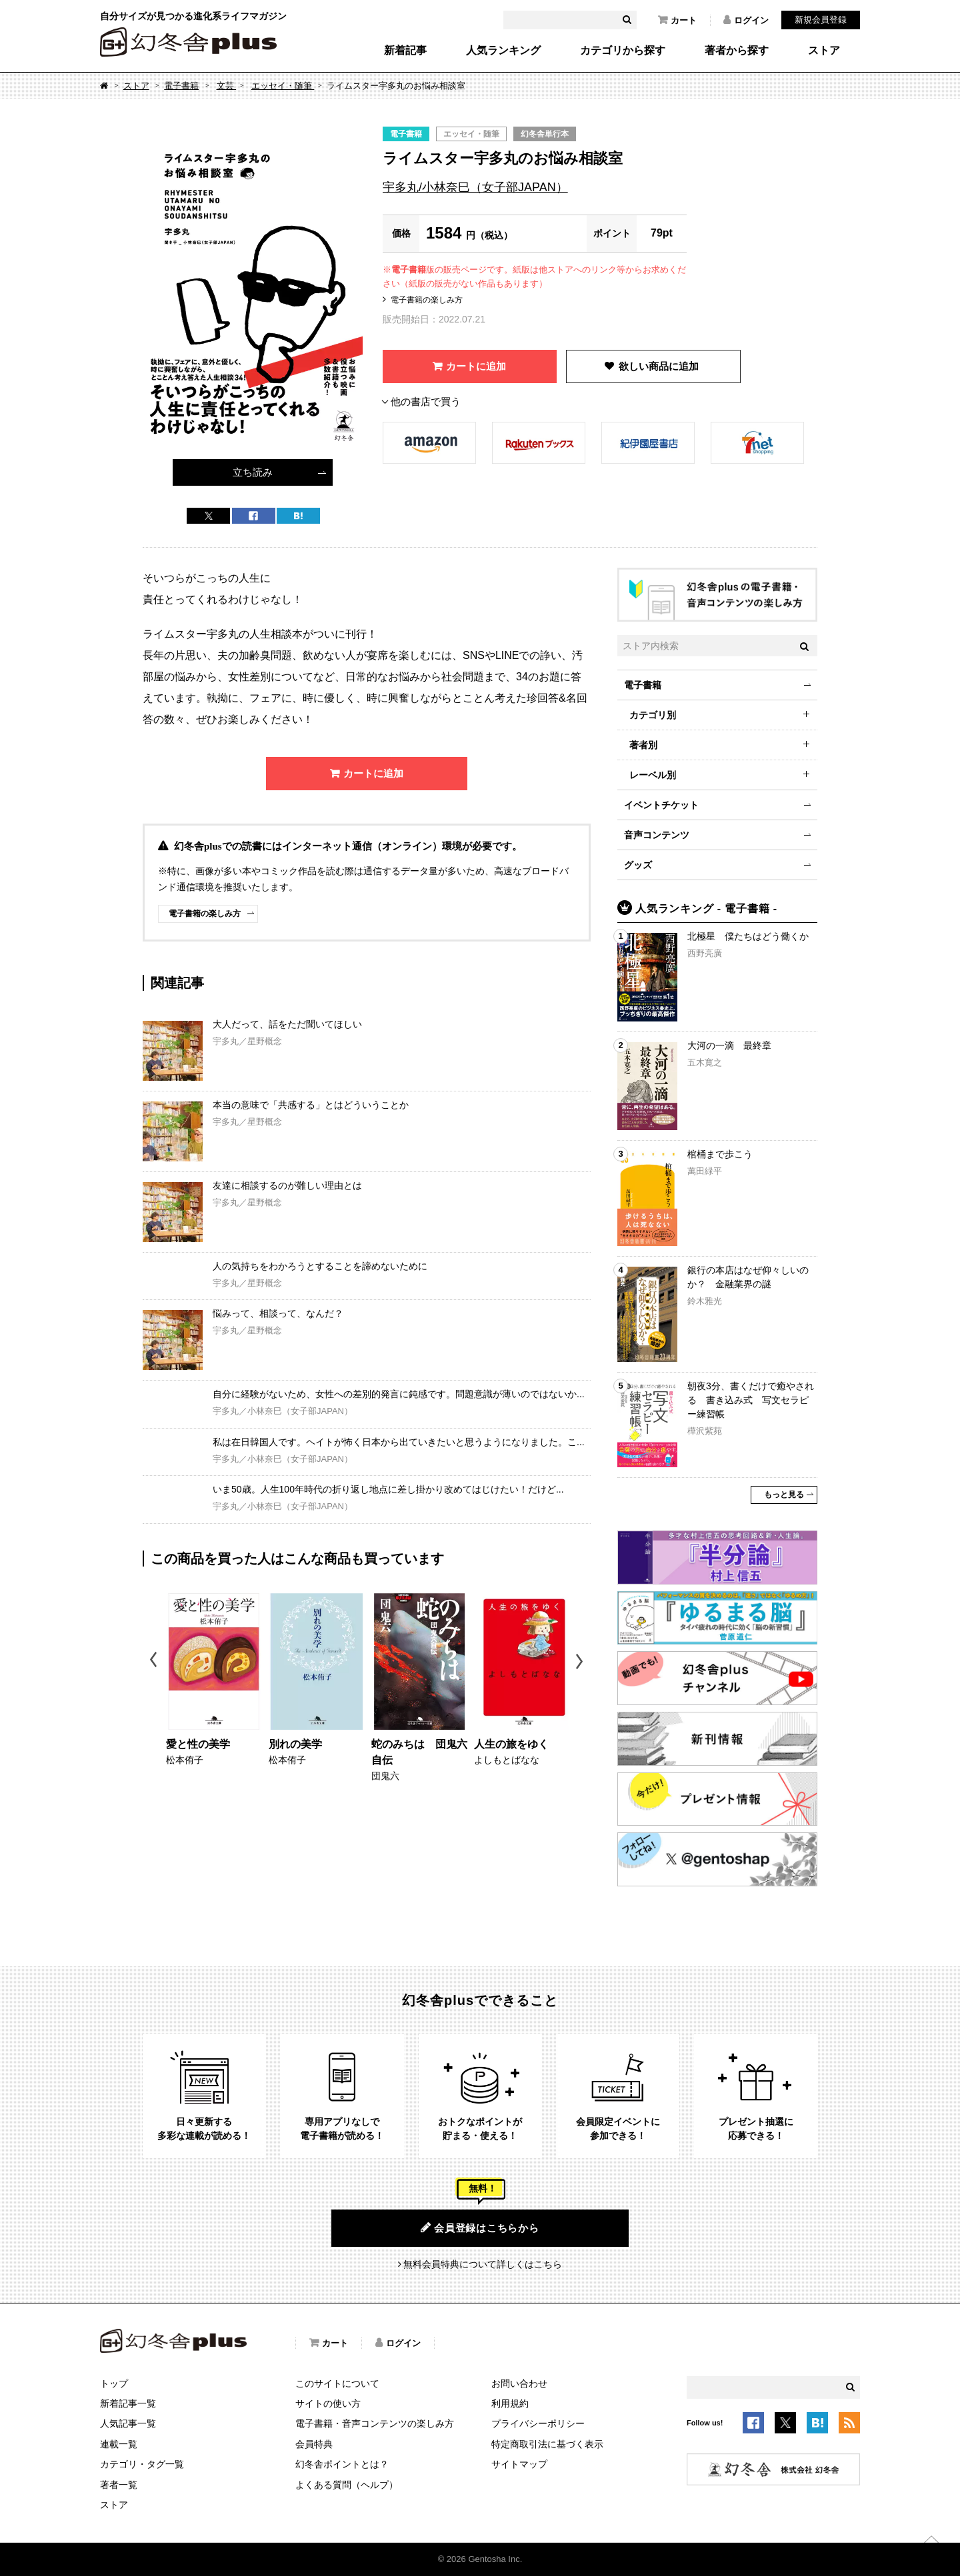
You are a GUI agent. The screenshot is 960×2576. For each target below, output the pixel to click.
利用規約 (510, 2403)
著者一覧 (118, 2484)
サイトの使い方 (328, 2403)
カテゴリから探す (622, 50)
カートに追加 (476, 366)
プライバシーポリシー (538, 2423)
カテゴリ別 (652, 715)
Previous (154, 1661)
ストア (824, 50)
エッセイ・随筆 (283, 86)
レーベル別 (652, 775)
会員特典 (314, 2444)
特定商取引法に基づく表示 (547, 2444)
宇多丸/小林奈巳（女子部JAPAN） (475, 187)
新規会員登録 (821, 20)
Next (581, 1661)
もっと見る (784, 1494)
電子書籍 (181, 86)
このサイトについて (337, 2383)
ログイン (746, 20)
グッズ (638, 865)
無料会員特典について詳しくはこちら (482, 2264)
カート (677, 20)
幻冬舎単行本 (545, 134)
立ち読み (253, 472)
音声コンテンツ (656, 835)
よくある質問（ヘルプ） (346, 2484)
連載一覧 (118, 2444)
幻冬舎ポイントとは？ (342, 2464)
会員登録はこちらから (480, 2228)
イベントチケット (661, 805)
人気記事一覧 (128, 2423)
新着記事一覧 (128, 2403)
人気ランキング (503, 50)
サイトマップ (519, 2464)
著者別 (643, 745)
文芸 (227, 86)
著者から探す (737, 50)
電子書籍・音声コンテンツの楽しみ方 (374, 2423)
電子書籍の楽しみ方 (427, 300)
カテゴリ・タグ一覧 (142, 2464)
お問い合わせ (519, 2383)
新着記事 (405, 50)
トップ (114, 2383)
